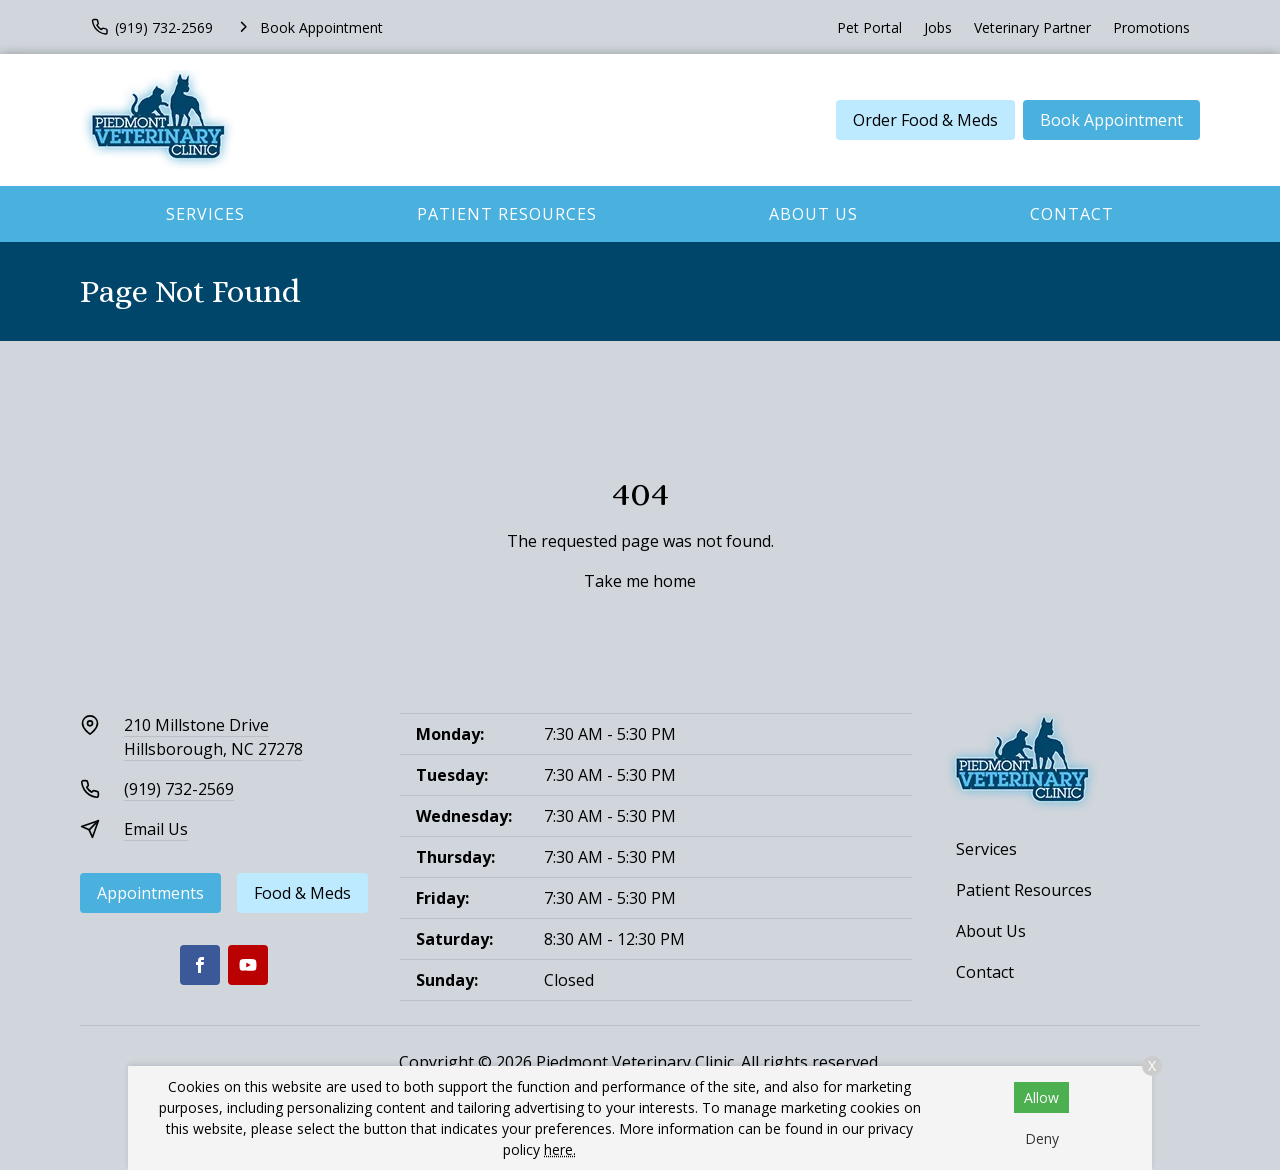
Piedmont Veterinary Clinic (635, 1062)
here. (560, 1149)
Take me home (640, 581)
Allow (1041, 1097)
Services (205, 214)
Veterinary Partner (1032, 27)
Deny (1042, 1138)
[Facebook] (200, 965)
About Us (813, 214)
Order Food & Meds (925, 120)
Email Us (156, 829)
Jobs (938, 27)
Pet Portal (869, 27)
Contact (1072, 214)
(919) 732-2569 (179, 789)
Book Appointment (1111, 120)
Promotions (1151, 27)
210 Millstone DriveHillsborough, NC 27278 (213, 737)
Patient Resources (507, 214)
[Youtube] (248, 965)
